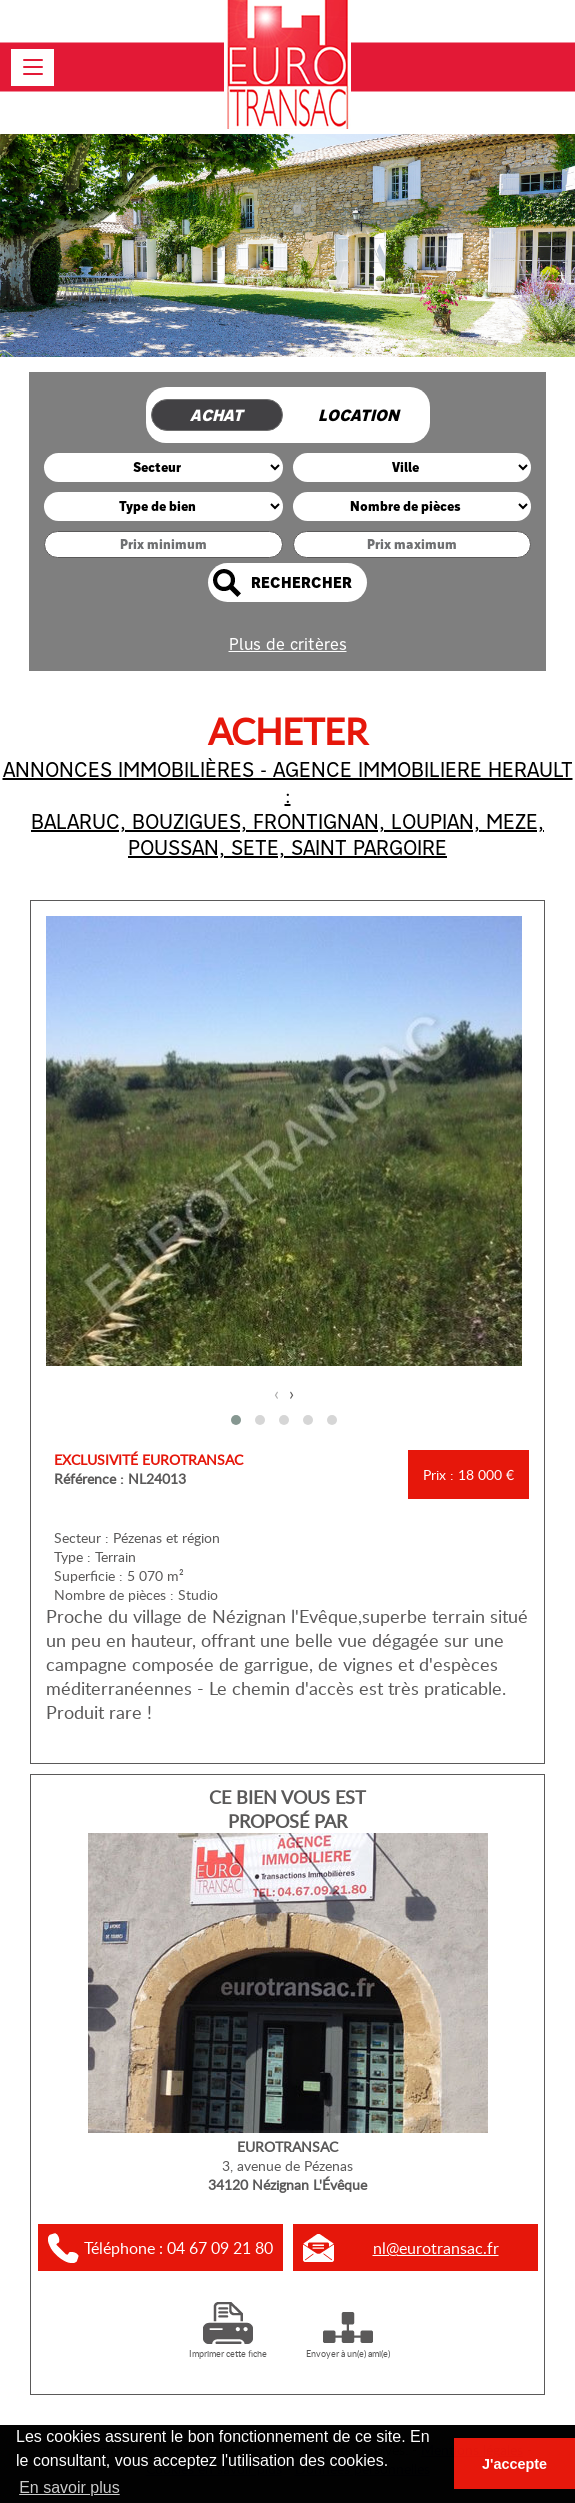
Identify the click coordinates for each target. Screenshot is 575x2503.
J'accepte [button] (514, 2464)
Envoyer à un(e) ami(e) (348, 2347)
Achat (216, 415)
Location (358, 415)
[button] (236, 1420)
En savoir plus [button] (69, 2487)
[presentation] (276, 1393)
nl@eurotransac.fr (436, 2248)
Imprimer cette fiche (228, 2347)
